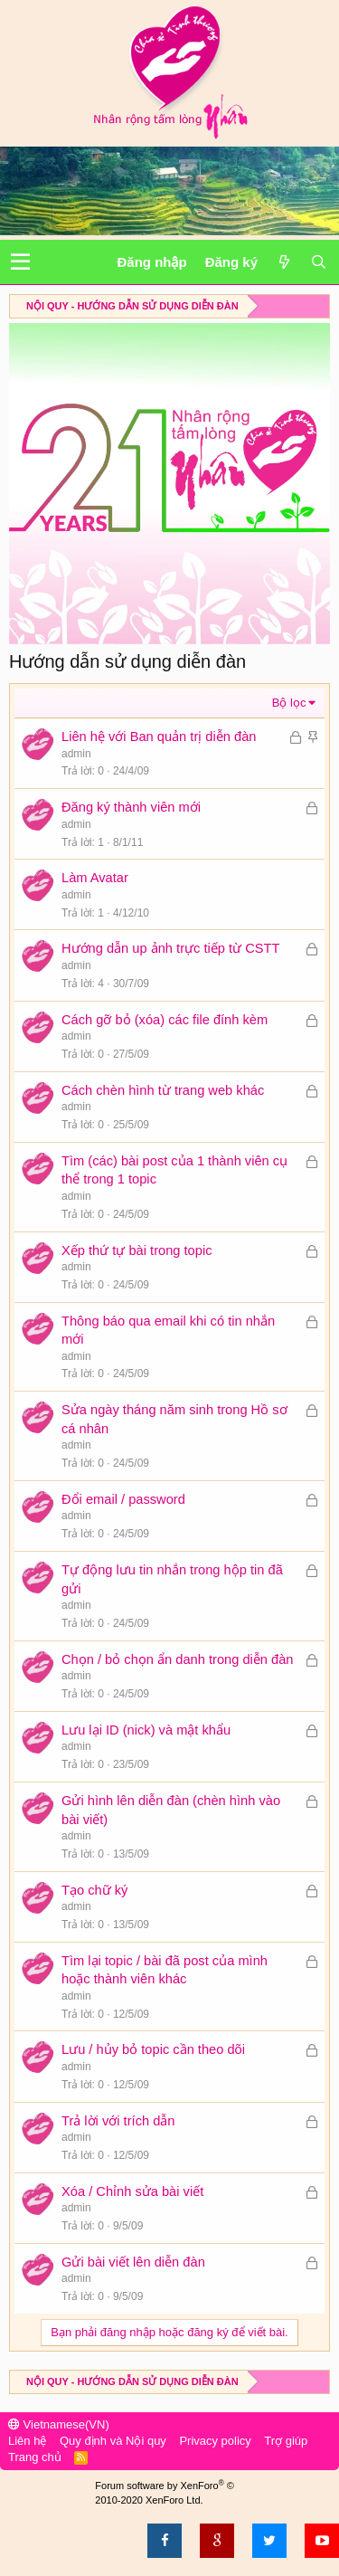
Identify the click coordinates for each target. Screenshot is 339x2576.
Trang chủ (34, 2457)
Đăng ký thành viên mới (131, 807)
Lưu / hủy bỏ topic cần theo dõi (153, 2049)
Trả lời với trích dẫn (117, 2121)
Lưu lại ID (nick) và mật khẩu (146, 1730)
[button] (20, 262)
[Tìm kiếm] (318, 262)
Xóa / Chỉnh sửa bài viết (132, 2191)
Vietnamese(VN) (58, 2424)
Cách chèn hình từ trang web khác (162, 1090)
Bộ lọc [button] (289, 702)
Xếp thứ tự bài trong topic (136, 1250)
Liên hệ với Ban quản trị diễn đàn (158, 736)
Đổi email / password (123, 1499)
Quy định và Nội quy (113, 2441)
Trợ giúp (285, 2441)
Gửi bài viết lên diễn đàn (133, 2262)
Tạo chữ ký (94, 1890)
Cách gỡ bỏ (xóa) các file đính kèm (164, 1019)
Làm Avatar (94, 877)
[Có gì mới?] (284, 262)
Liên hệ (27, 2441)
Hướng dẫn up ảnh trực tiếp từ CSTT (170, 948)
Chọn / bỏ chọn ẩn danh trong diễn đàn (177, 1659)
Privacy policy (214, 2441)
